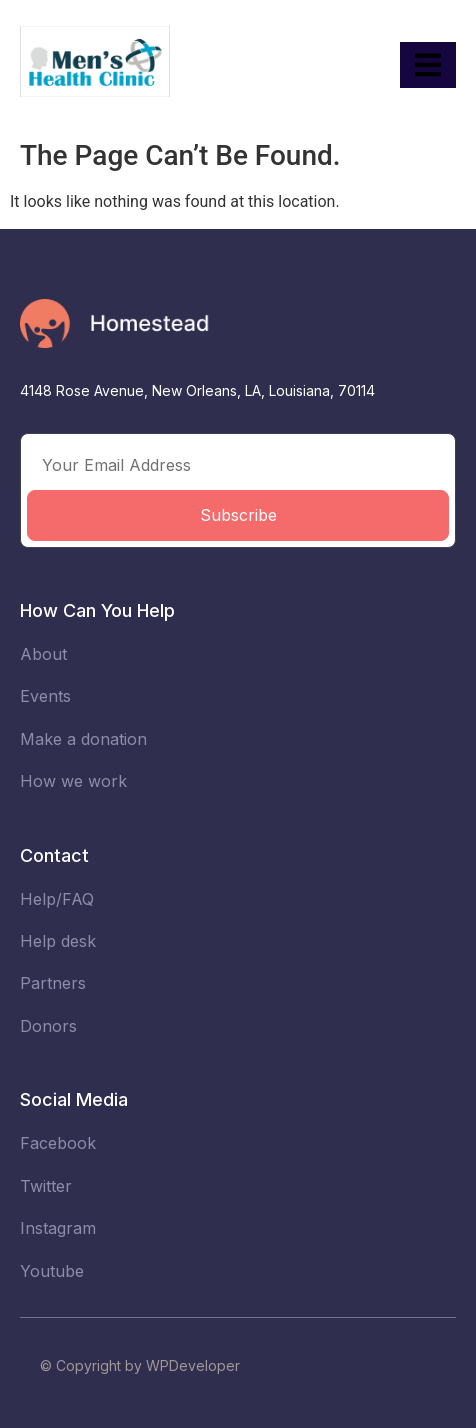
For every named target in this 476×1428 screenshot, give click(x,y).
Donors (48, 1026)
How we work (73, 781)
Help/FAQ (57, 899)
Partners (53, 983)
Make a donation (83, 739)
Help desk (58, 941)
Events (45, 696)
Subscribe (238, 515)
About (43, 654)
